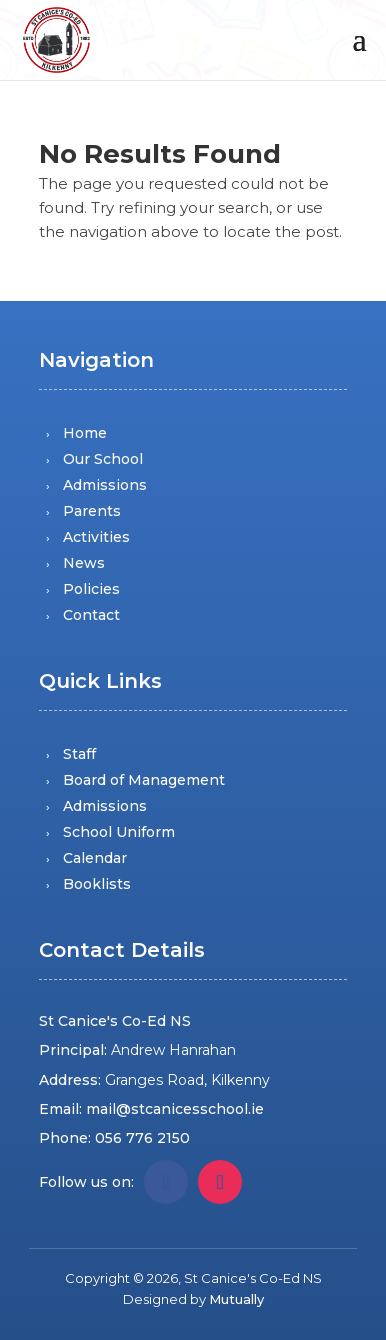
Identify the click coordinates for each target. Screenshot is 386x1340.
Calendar (95, 858)
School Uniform (119, 832)
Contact (91, 615)
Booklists (97, 884)
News (84, 563)
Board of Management (144, 780)
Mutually (236, 1299)
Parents (92, 511)
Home (85, 433)
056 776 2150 (142, 1138)
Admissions (105, 485)
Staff (79, 754)
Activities (96, 537)
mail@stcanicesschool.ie (175, 1109)
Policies (91, 589)
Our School (103, 459)
